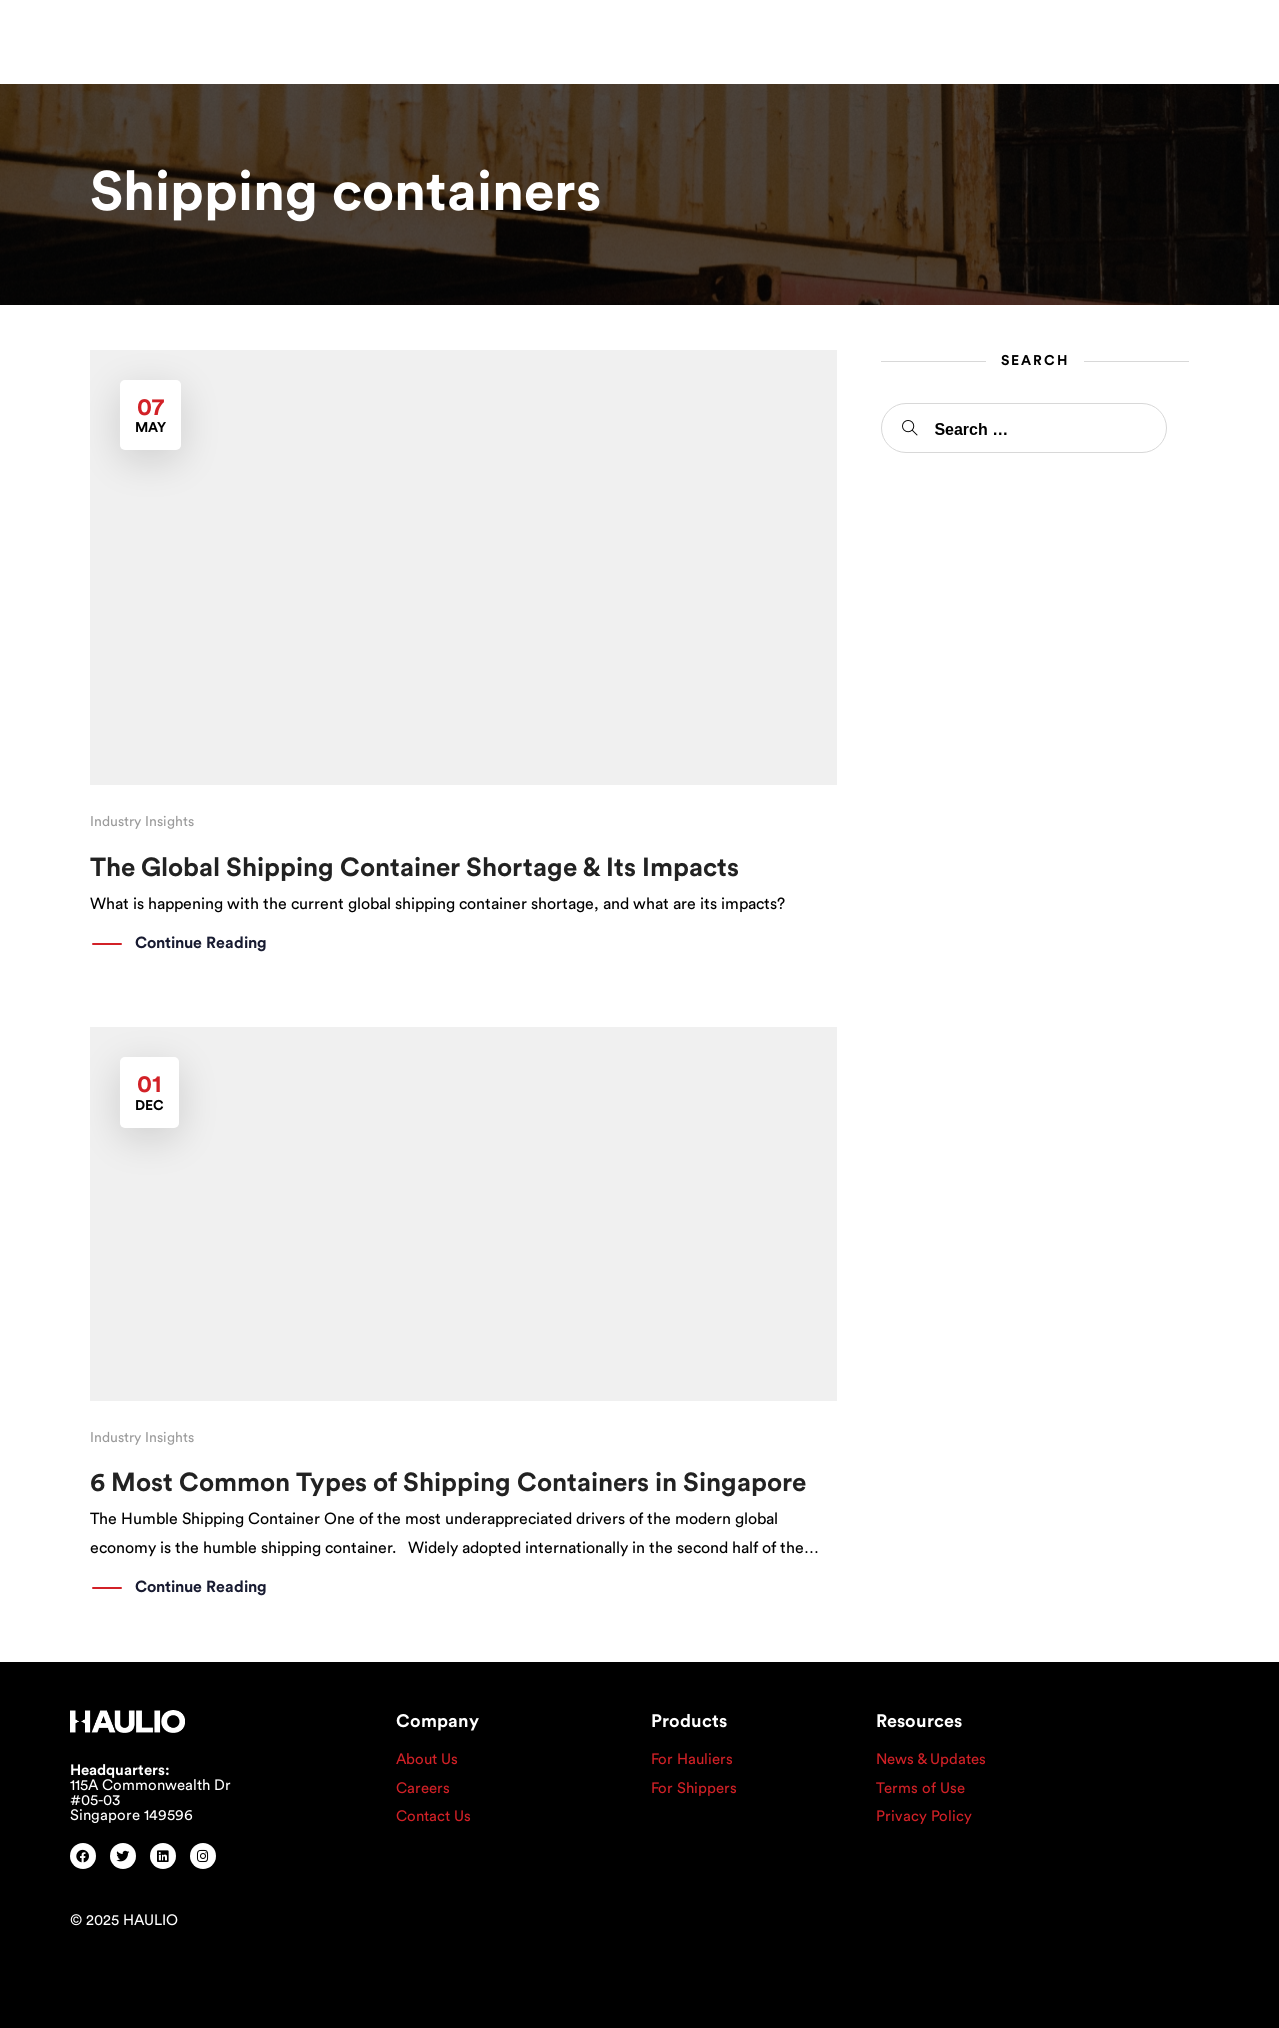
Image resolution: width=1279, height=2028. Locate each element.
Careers (423, 1788)
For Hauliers (692, 1759)
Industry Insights (142, 822)
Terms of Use (920, 1788)
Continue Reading (201, 944)
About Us (427, 1759)
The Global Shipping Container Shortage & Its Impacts (414, 868)
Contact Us (433, 1816)
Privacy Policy (924, 1816)
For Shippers (694, 1788)
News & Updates (931, 1759)
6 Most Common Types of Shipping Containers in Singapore (448, 1483)
